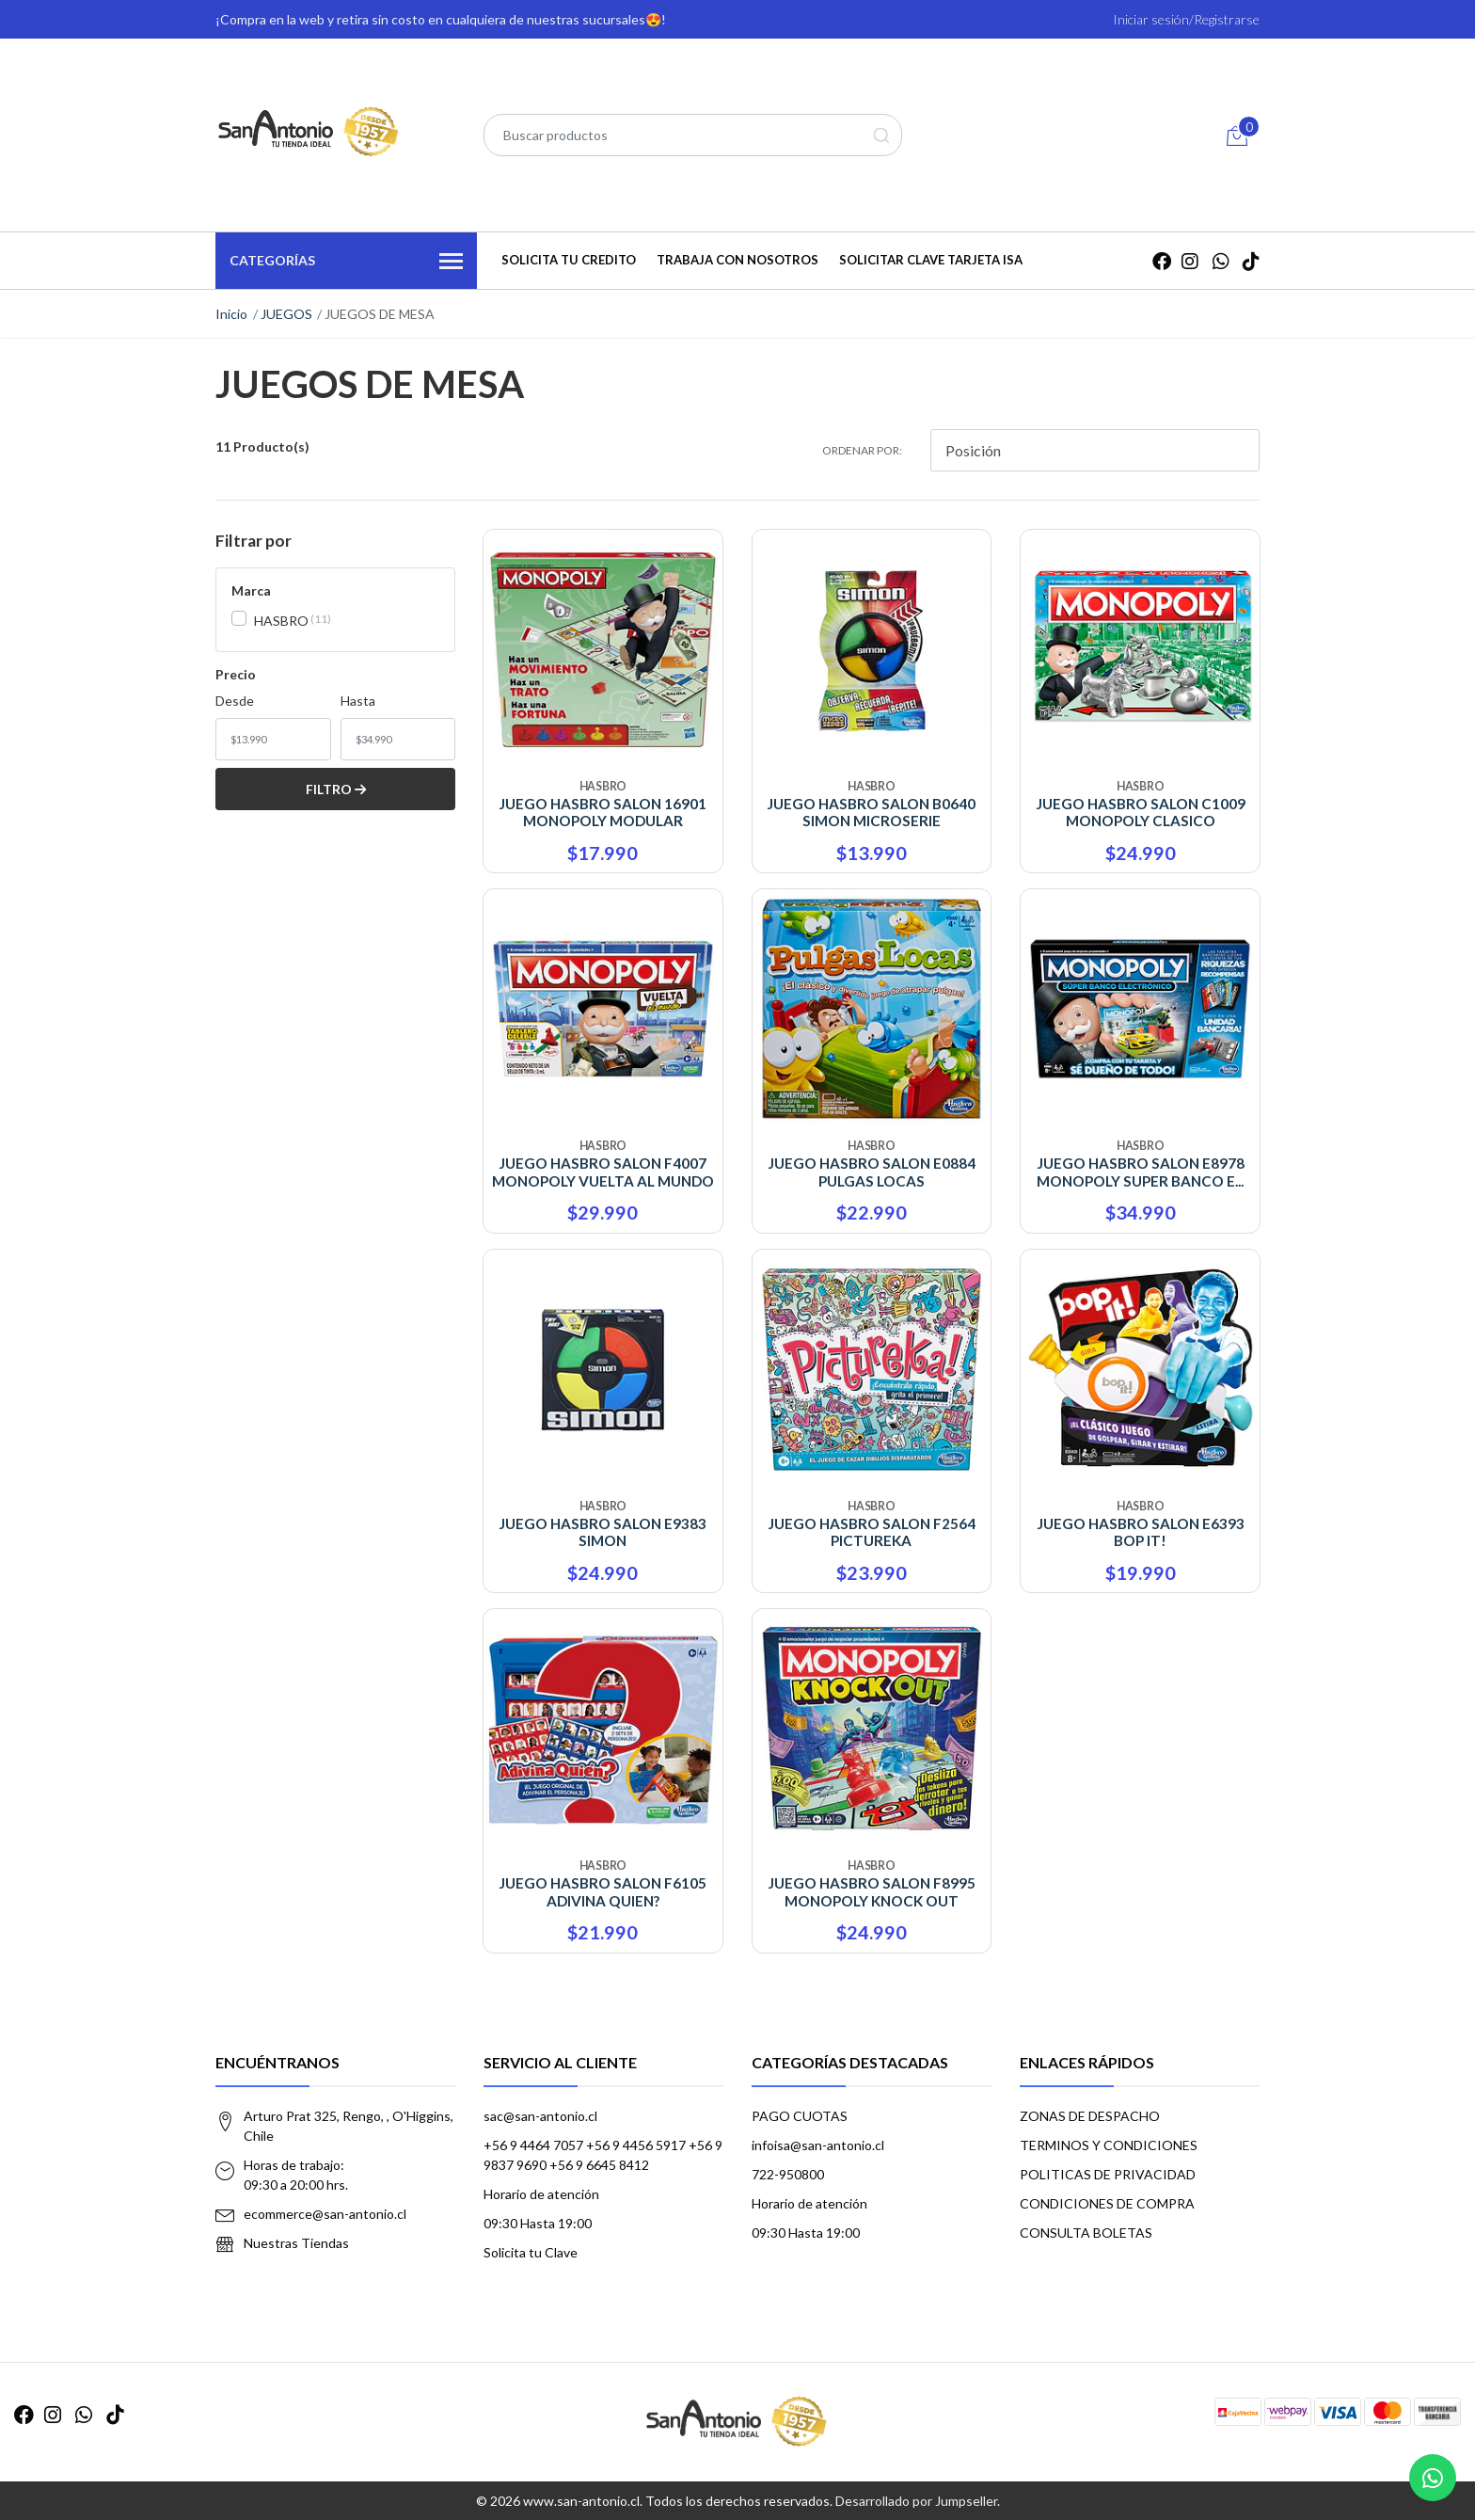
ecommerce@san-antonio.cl (325, 2214)
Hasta (358, 701)
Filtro (336, 789)
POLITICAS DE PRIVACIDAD (1108, 2174)
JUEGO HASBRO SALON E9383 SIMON (602, 1532)
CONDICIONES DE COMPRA (1107, 2203)
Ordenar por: (862, 450)
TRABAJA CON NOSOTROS (737, 259)
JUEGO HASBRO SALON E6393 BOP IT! (1141, 1532)
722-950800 (788, 2174)
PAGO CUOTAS (800, 2116)
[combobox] (693, 135)
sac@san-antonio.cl (540, 2116)
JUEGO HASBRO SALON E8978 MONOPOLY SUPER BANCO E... (1141, 1171)
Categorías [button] (346, 262)
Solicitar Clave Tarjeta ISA (931, 259)
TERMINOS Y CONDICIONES (1108, 2145)
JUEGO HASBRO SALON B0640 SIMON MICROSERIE (871, 812)
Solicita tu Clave (531, 2252)
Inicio (231, 314)
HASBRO (281, 621)
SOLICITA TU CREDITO (568, 259)
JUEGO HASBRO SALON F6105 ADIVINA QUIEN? (602, 1891)
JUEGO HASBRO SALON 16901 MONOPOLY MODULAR (602, 812)
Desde (234, 701)
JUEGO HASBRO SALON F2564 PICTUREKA (871, 1532)
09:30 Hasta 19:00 (538, 2223)
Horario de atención (541, 2194)
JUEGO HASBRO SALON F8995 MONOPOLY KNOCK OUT (871, 1891)
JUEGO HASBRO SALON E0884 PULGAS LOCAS (871, 1171)
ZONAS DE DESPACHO (1090, 2116)
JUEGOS (286, 314)
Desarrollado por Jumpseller (916, 2501)
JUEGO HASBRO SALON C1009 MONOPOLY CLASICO (1140, 812)
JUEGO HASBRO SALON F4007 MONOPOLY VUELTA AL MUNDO (603, 1171)
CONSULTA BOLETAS (1086, 2233)
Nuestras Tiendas (296, 2243)
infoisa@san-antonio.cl (818, 2145)
